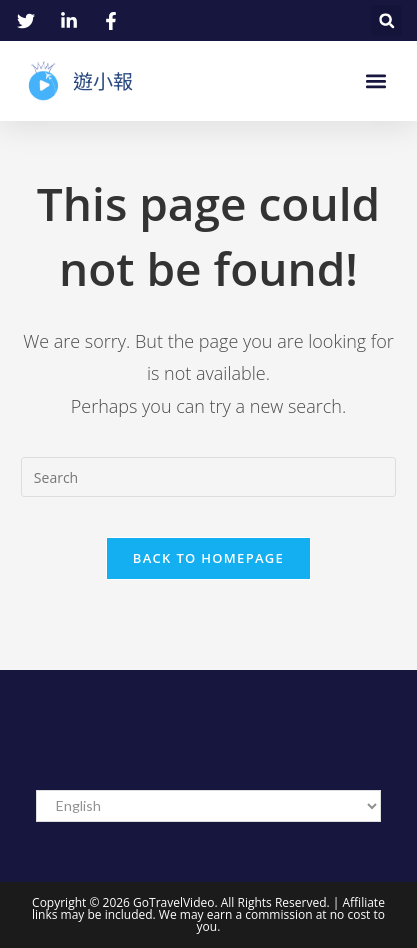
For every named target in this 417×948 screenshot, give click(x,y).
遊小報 (103, 80)
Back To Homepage (208, 558)
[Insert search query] (208, 477)
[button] (386, 20)
